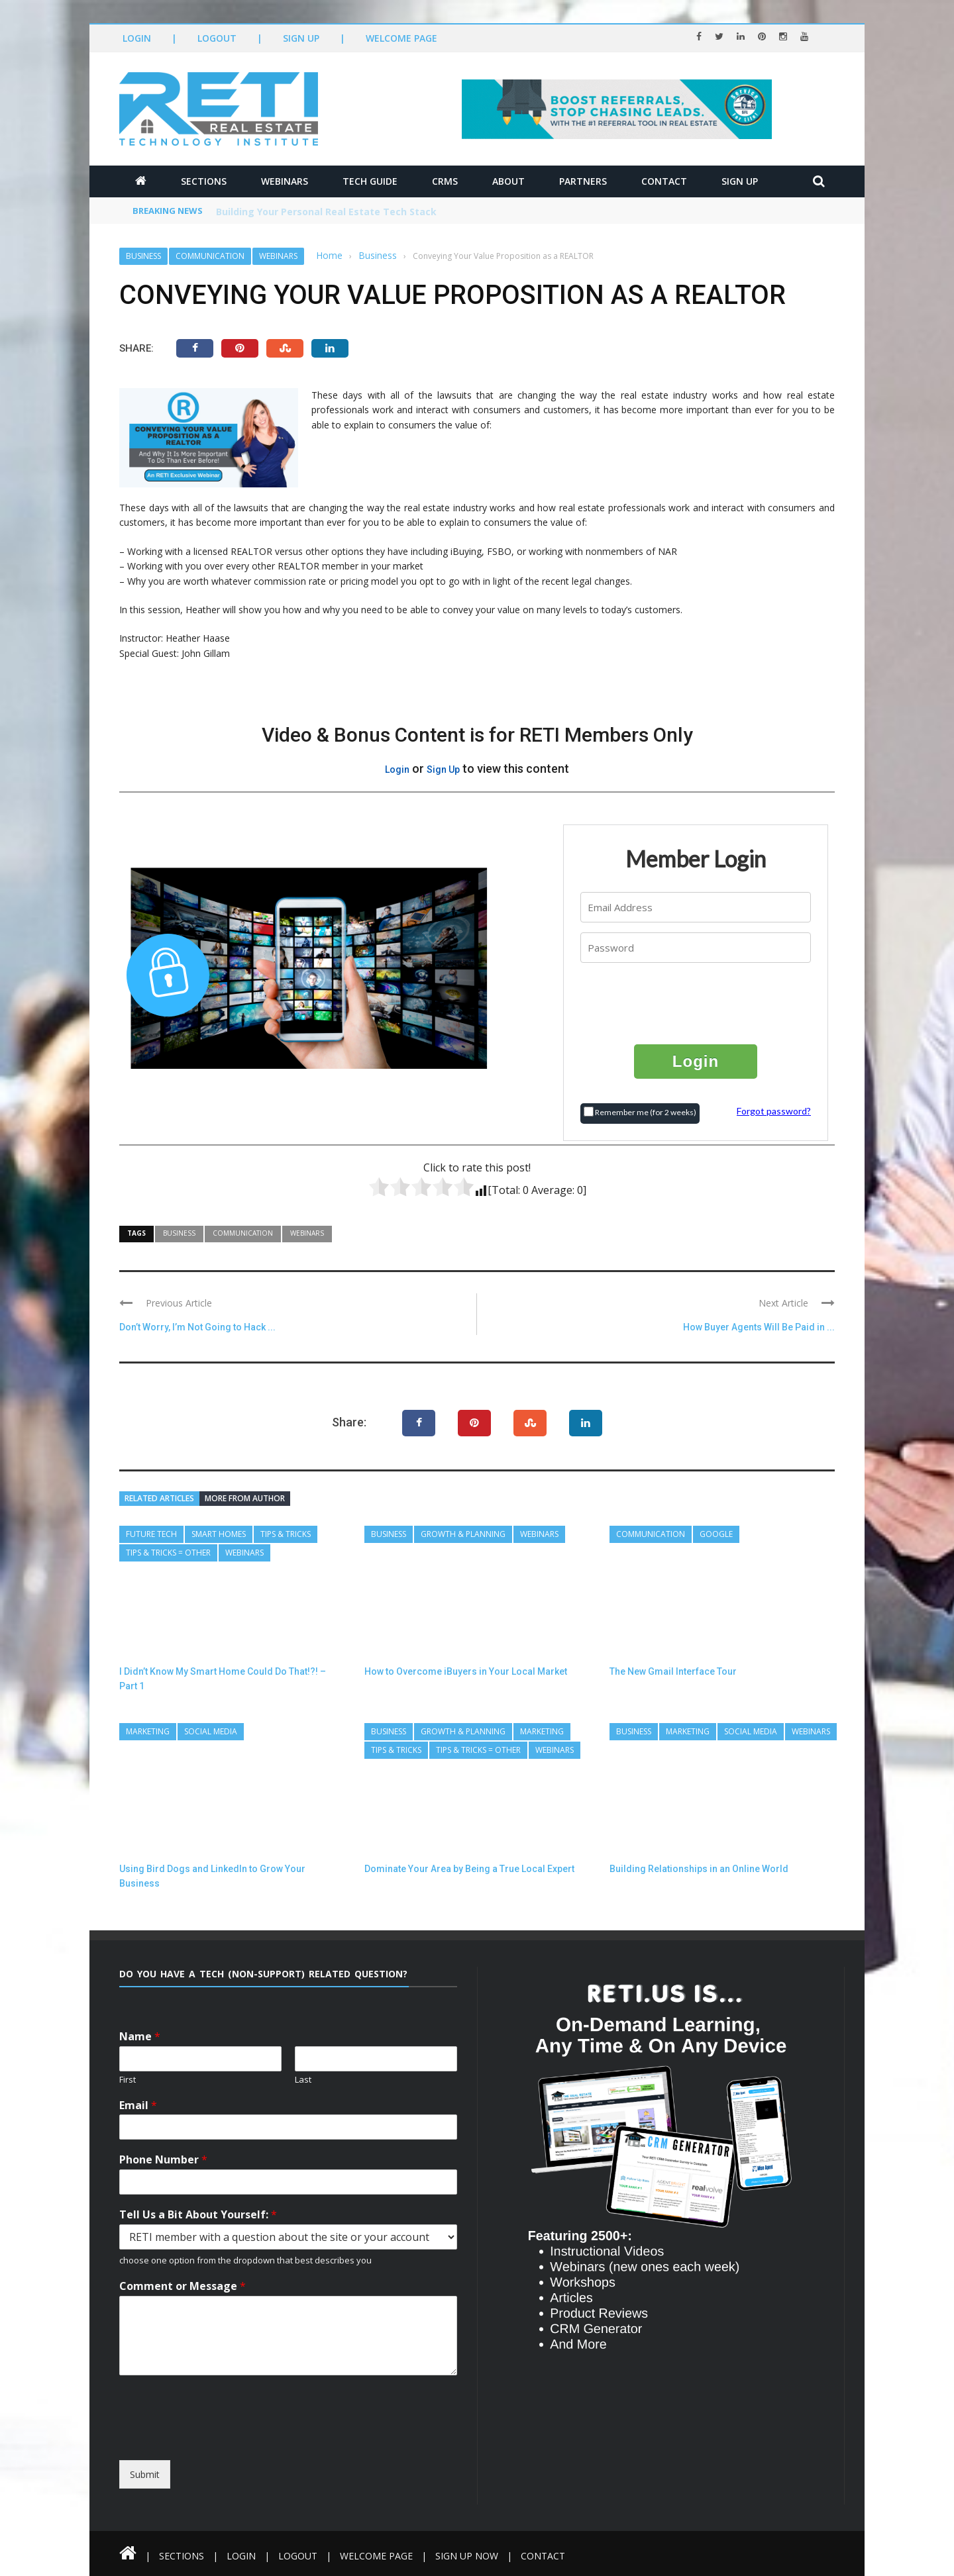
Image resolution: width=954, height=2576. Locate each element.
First (127, 2079)
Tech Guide (370, 181)
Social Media (210, 1731)
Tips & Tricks (285, 1534)
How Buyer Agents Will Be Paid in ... (759, 1327)
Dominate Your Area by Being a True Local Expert (469, 1868)
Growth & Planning (463, 1534)
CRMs (445, 181)
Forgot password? (774, 1110)
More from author (245, 1498)
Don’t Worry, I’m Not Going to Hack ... (197, 1327)
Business (143, 256)
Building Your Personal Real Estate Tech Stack (326, 211)
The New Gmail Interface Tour (673, 1671)
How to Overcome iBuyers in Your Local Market (465, 1671)
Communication (210, 256)
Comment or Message (182, 2286)
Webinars (284, 181)
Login (137, 38)
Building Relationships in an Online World (699, 1868)
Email (138, 2105)
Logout (217, 38)
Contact (664, 181)
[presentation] (696, 1002)
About (508, 181)
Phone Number (163, 2160)
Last (303, 2079)
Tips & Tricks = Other (168, 1552)
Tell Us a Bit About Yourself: (198, 2215)
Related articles (159, 1498)
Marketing (148, 1731)
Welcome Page (401, 38)
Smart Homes (218, 1534)
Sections (204, 181)
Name (139, 2037)
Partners (583, 181)
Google (716, 1534)
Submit (145, 2474)
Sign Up (301, 38)
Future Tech (151, 1534)
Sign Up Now (466, 2556)
